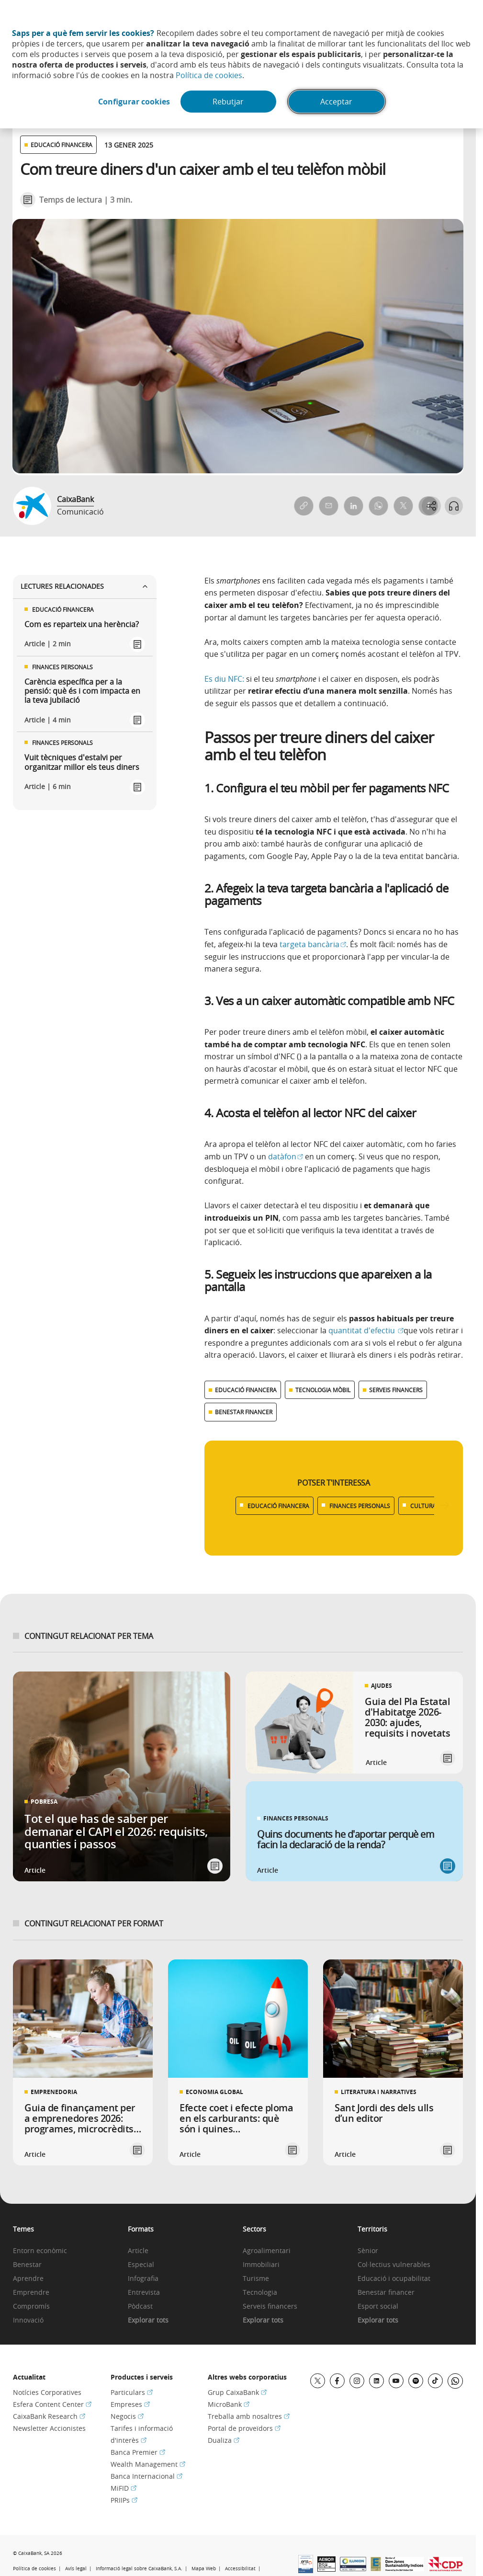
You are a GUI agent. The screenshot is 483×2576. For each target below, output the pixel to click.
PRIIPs (124, 2500)
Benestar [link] (27, 2265)
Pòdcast (140, 2306)
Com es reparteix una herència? (81, 624)
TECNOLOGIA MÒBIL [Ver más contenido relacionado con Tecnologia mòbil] (322, 1390)
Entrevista (144, 2293)
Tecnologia (260, 2293)
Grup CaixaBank (237, 2392)
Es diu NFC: (225, 679)
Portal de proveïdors (244, 2428)
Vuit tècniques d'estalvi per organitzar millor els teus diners (81, 762)
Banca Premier (138, 2452)
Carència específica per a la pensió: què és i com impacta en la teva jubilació (82, 691)
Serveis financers (270, 2306)
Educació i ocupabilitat (394, 2279)
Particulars (132, 2392)
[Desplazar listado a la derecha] (444, 1505)
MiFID (123, 2488)
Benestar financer (386, 2293)
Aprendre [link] (28, 2279)
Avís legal (76, 2568)
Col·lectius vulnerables (394, 2265)
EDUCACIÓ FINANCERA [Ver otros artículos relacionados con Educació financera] (61, 145)
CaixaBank (75, 499)
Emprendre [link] (31, 2293)
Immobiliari (261, 2265)
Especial (141, 2265)
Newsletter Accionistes (49, 2428)
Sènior (368, 2251)
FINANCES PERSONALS (359, 1506)
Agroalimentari (267, 2251)
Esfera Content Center (52, 2404)
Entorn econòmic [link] (40, 2251)
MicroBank (228, 2404)
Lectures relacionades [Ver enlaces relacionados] (85, 586)
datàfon (285, 1156)
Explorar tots (148, 2320)
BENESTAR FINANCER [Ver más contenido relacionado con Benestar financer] (243, 1412)
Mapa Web (203, 2568)
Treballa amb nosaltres (249, 2416)
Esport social (378, 2306)
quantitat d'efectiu (366, 1330)
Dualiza (223, 2440)
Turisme (256, 2279)
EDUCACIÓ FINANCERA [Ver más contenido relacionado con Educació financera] (246, 1390)
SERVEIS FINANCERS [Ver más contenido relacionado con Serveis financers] (396, 1390)
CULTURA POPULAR (436, 1506)
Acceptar (337, 102)
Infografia (143, 2279)
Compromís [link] (31, 2306)
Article (138, 2251)
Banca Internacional (146, 2476)
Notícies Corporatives (47, 2392)
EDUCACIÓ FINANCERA (278, 1506)
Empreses (130, 2404)
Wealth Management (148, 2464)
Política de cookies (209, 75)
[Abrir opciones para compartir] (430, 505)
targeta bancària (313, 944)
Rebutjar (229, 102)
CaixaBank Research (49, 2416)
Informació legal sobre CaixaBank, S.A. (139, 2568)
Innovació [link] (28, 2320)
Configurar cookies (133, 102)
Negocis (127, 2416)
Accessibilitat (240, 2568)
